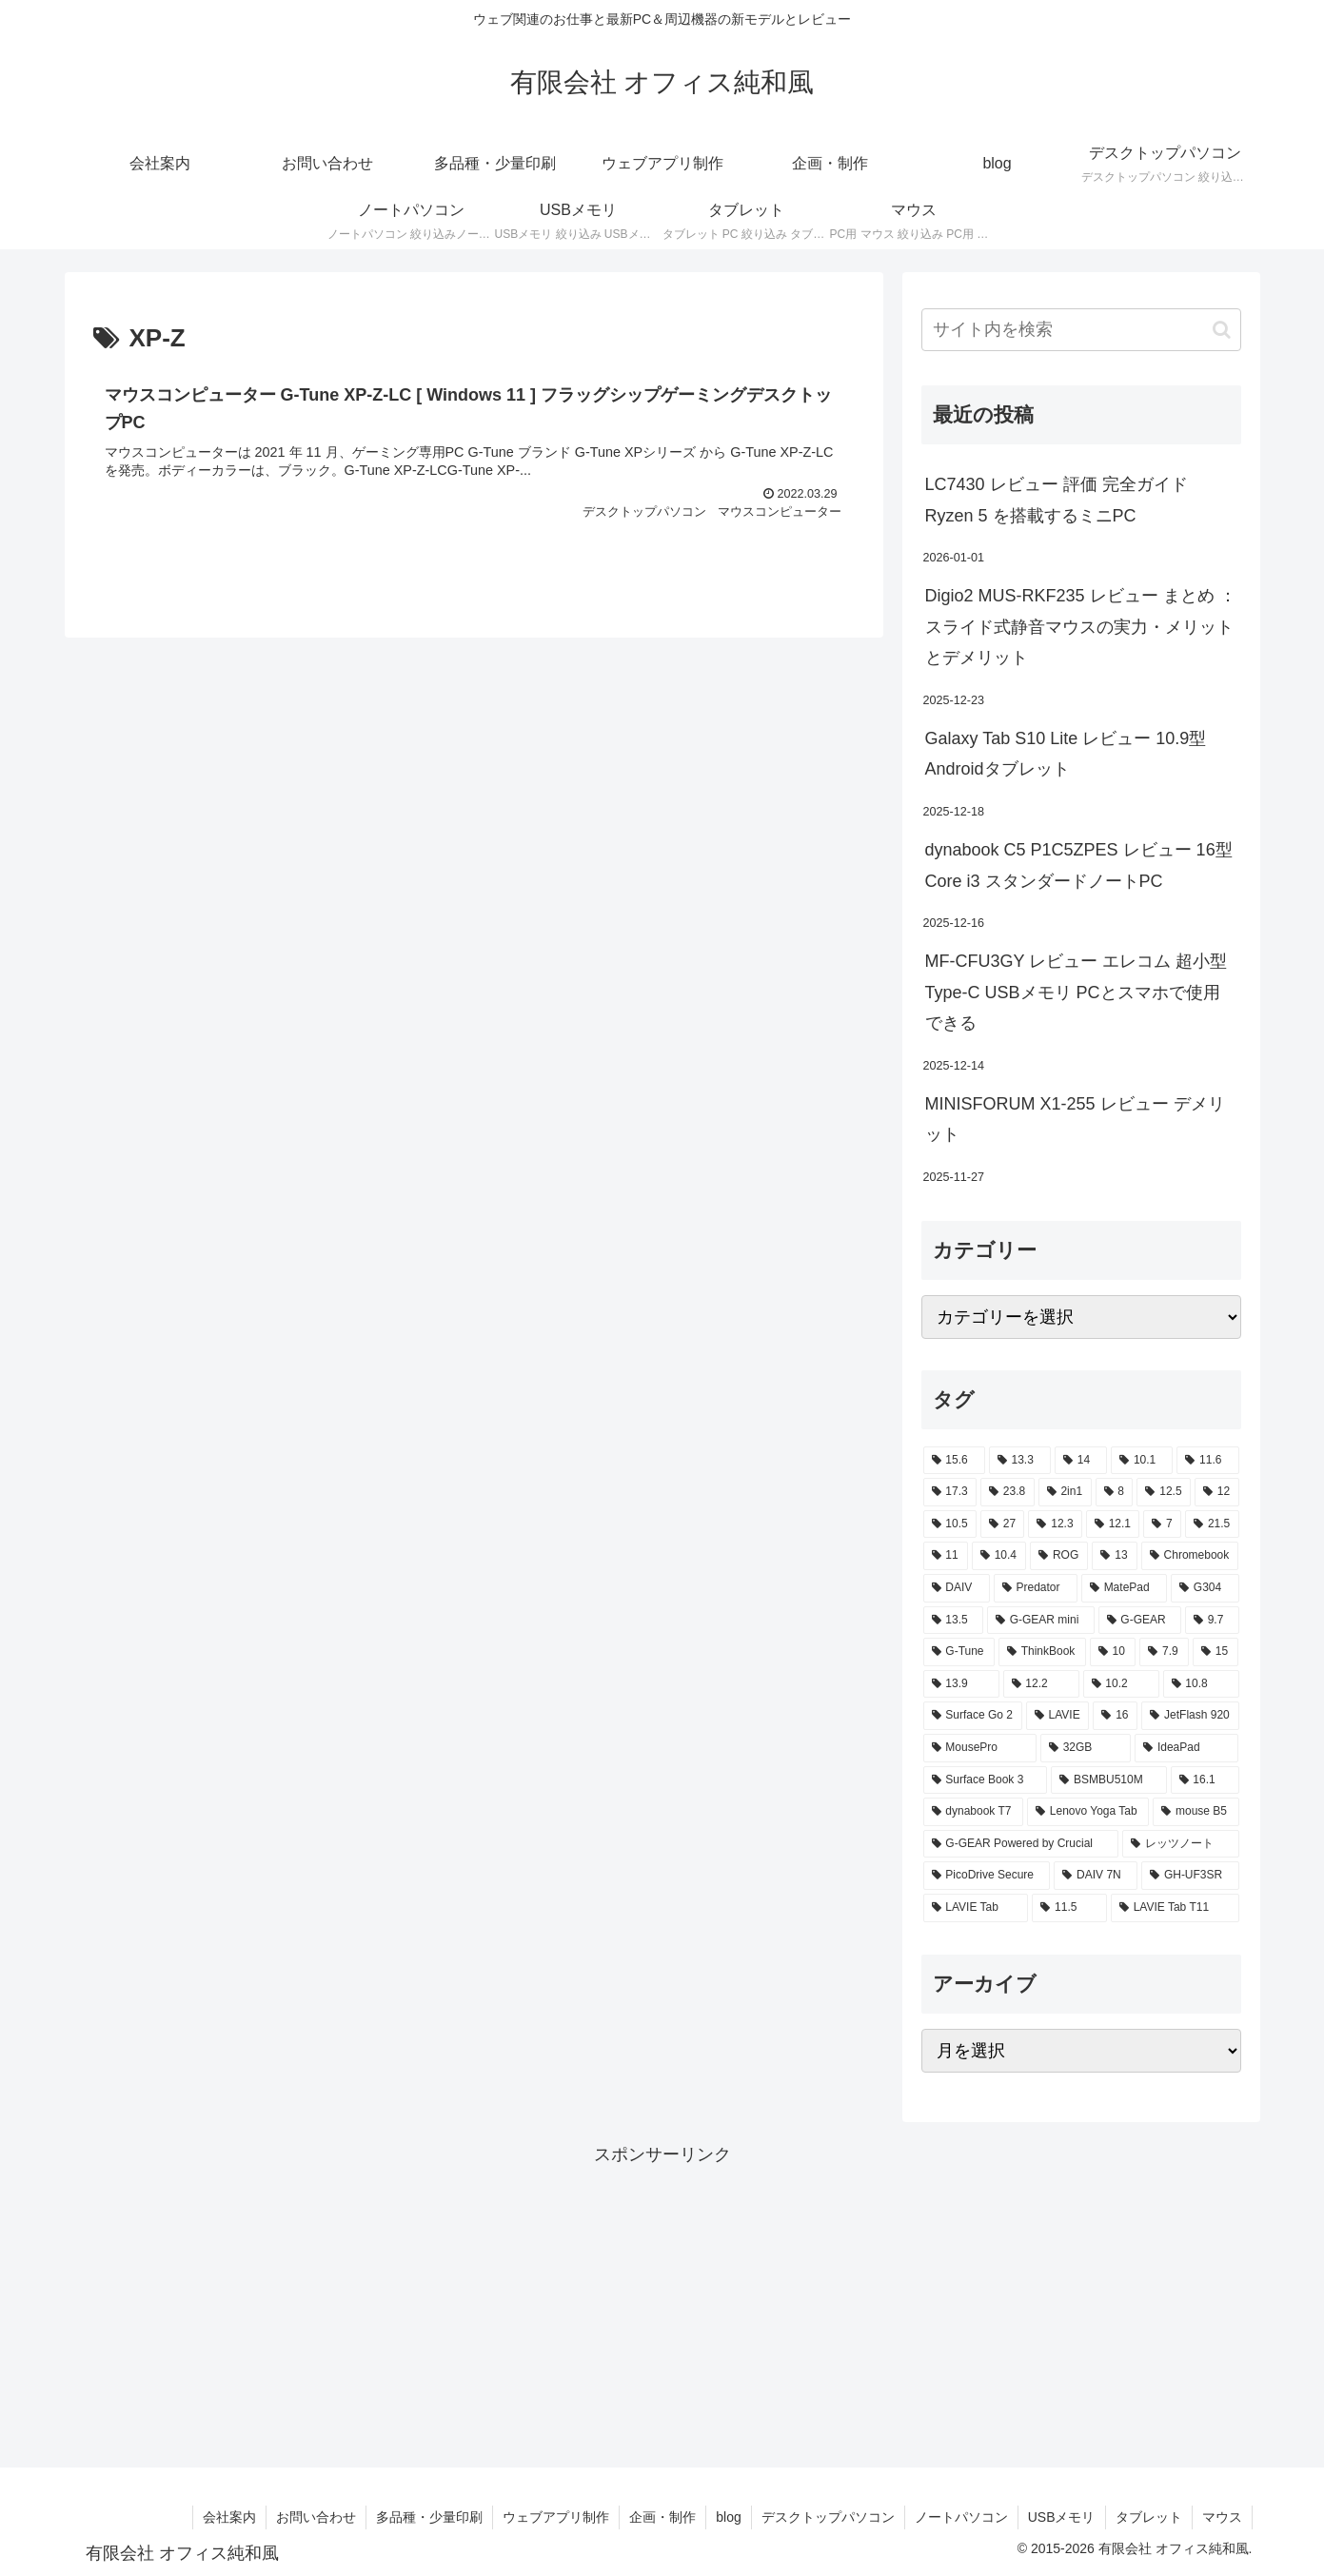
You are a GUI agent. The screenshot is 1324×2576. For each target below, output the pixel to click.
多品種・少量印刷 (429, 2517)
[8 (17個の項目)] (1115, 1492)
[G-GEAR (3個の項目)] (1139, 1620)
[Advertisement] (662, 2304)
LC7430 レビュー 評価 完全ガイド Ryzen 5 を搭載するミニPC (1056, 499)
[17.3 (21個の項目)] (950, 1492)
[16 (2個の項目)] (1115, 1715)
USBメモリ (1062, 2517)
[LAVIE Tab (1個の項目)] (976, 1908)
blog (728, 2517)
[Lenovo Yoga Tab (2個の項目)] (1088, 1812)
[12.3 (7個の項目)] (1054, 1524)
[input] (1081, 329)
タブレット (1149, 2517)
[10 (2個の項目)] (1113, 1652)
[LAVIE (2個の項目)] (1058, 1715)
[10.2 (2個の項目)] (1121, 1684)
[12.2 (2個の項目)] (1041, 1684)
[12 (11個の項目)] (1217, 1492)
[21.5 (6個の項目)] (1211, 1524)
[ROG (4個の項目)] (1059, 1556)
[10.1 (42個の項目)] (1142, 1460)
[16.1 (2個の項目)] (1205, 1780)
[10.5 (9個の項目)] (950, 1524)
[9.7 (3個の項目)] (1212, 1620)
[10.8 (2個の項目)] (1201, 1684)
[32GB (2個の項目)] (1085, 1748)
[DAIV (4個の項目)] (956, 1588)
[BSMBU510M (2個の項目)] (1108, 1780)
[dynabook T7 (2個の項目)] (973, 1812)
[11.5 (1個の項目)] (1069, 1908)
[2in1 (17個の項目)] (1065, 1492)
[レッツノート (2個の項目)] (1180, 1844)
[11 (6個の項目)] (945, 1556)
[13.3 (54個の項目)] (1020, 1460)
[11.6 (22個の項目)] (1207, 1460)
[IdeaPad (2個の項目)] (1186, 1748)
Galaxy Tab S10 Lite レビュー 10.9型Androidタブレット (1066, 753)
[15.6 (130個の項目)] (954, 1460)
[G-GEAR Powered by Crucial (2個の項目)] (1020, 1844)
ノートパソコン (961, 2517)
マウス (1222, 2517)
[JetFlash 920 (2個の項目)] (1189, 1715)
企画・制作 (662, 2517)
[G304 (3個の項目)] (1205, 1588)
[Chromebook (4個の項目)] (1190, 1556)
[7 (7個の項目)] (1162, 1524)
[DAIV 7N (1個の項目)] (1095, 1875)
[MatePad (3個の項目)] (1124, 1588)
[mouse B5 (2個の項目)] (1195, 1812)
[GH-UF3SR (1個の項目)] (1189, 1875)
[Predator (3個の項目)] (1035, 1588)
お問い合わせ (316, 2517)
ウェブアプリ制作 (556, 2517)
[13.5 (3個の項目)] (953, 1620)
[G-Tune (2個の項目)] (959, 1652)
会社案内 (229, 2517)
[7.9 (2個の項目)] (1164, 1652)
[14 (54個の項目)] (1081, 1460)
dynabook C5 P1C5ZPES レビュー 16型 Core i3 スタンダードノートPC (1079, 865)
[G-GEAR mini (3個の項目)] (1041, 1620)
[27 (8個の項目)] (1002, 1524)
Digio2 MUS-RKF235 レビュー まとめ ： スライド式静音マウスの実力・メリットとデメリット (1080, 626)
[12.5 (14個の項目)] (1163, 1492)
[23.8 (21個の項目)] (1007, 1492)
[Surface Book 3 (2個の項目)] (985, 1780)
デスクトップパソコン (828, 2517)
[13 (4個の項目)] (1114, 1556)
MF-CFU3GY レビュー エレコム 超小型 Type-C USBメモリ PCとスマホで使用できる (1076, 992)
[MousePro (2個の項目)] (980, 1748)
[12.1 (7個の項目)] (1112, 1524)
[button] (1221, 330)
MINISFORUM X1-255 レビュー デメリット (1075, 1119)
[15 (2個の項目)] (1215, 1652)
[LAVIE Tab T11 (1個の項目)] (1175, 1908)
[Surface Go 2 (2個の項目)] (972, 1715)
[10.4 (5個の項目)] (999, 1556)
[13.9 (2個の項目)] (961, 1684)
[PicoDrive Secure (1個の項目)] (987, 1875)
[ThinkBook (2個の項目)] (1042, 1652)
